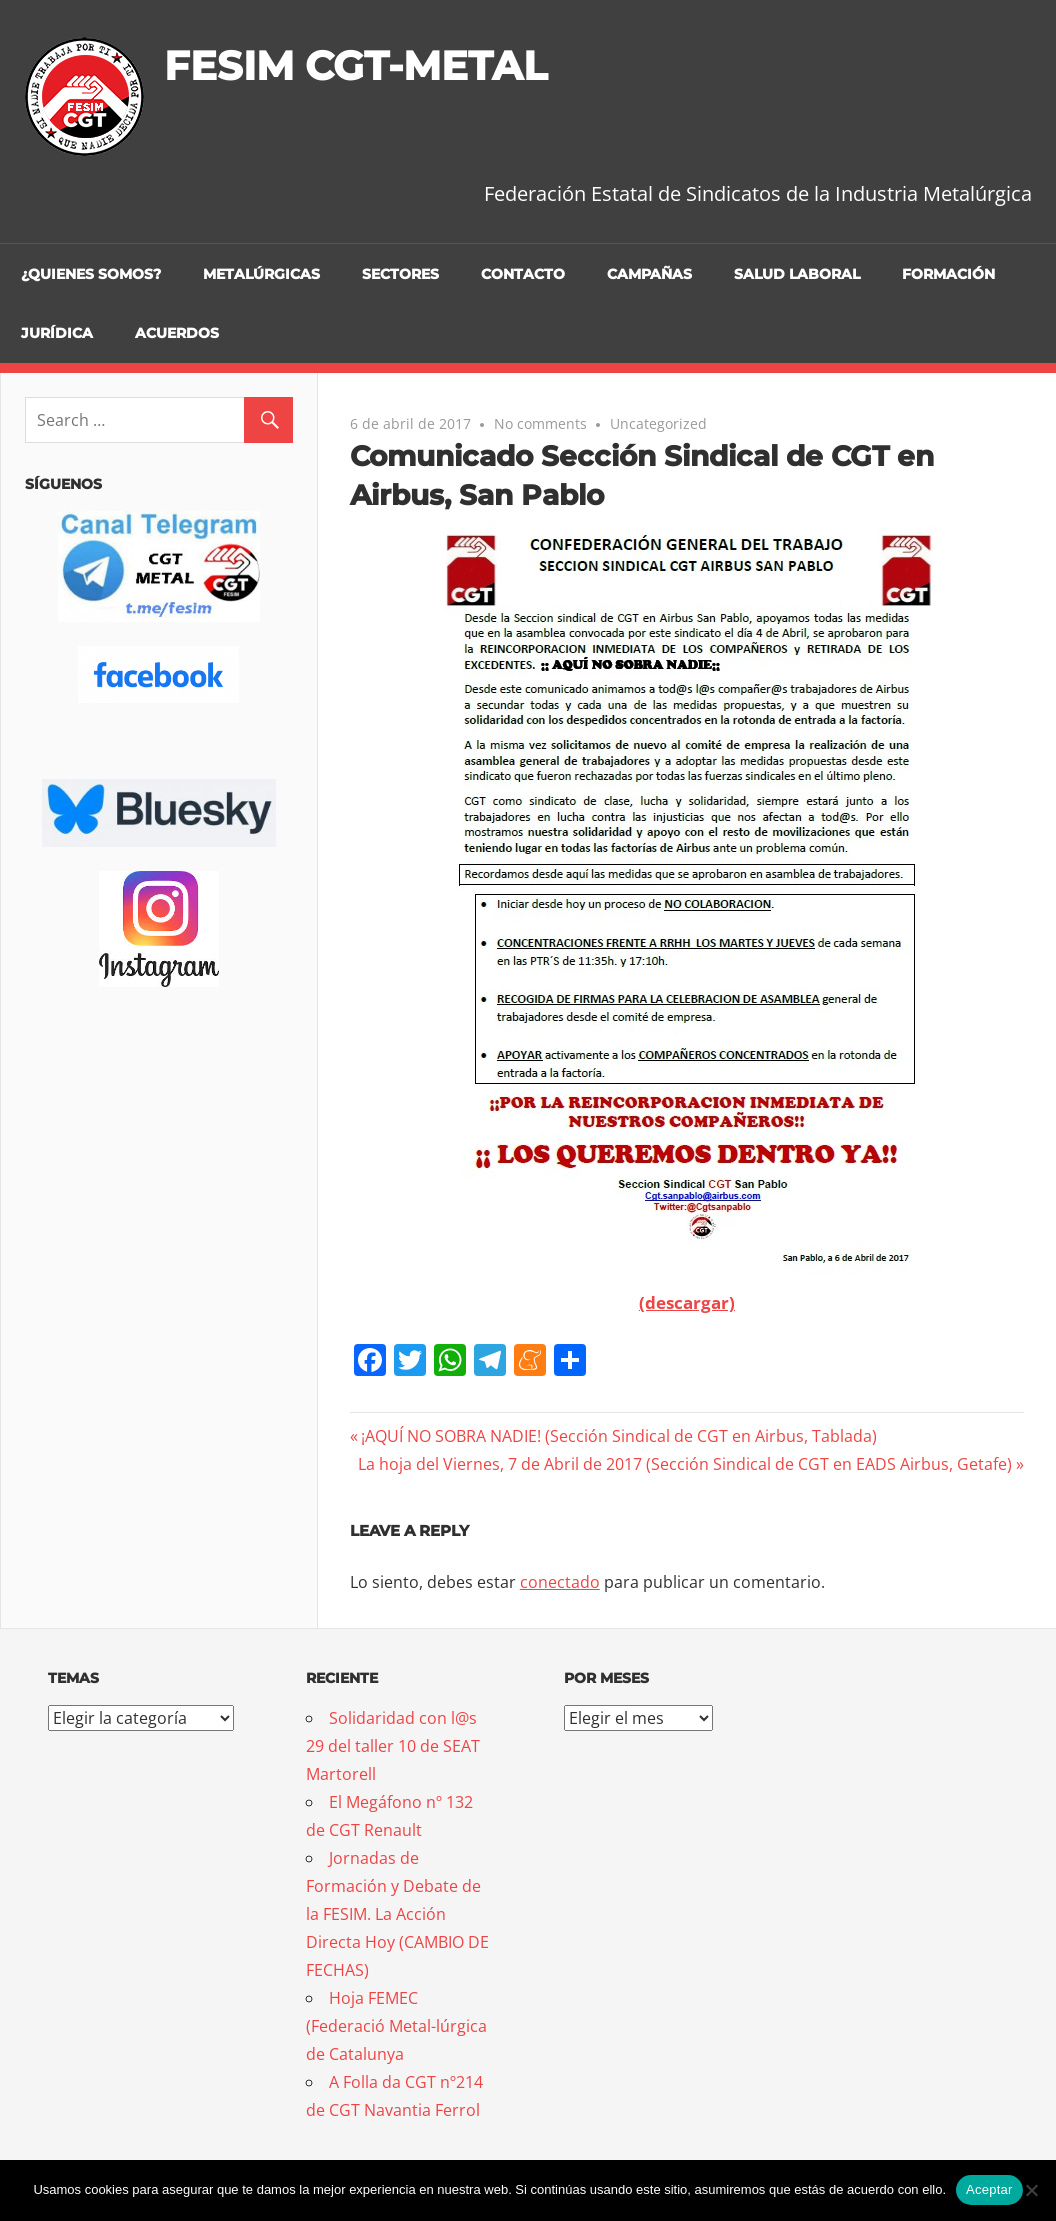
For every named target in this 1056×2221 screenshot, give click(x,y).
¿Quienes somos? (91, 274)
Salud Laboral (797, 274)
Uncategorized (658, 423)
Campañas (649, 274)
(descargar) (687, 1302)
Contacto (523, 274)
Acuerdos (177, 333)
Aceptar (989, 2189)
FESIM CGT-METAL (355, 65)
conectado (560, 1582)
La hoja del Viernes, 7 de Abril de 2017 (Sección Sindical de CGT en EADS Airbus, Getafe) (685, 1464)
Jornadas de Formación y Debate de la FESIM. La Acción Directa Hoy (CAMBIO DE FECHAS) (397, 1914)
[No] (1031, 2190)
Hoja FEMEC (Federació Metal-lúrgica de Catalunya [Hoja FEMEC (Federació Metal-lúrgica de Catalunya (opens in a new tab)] (396, 2026)
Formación (948, 274)
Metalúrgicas (261, 274)
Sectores (400, 274)
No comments (540, 423)
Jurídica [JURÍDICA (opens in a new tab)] (57, 333)
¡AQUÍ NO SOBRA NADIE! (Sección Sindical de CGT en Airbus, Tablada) (618, 1436)
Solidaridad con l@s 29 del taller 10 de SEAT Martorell (393, 1746)
